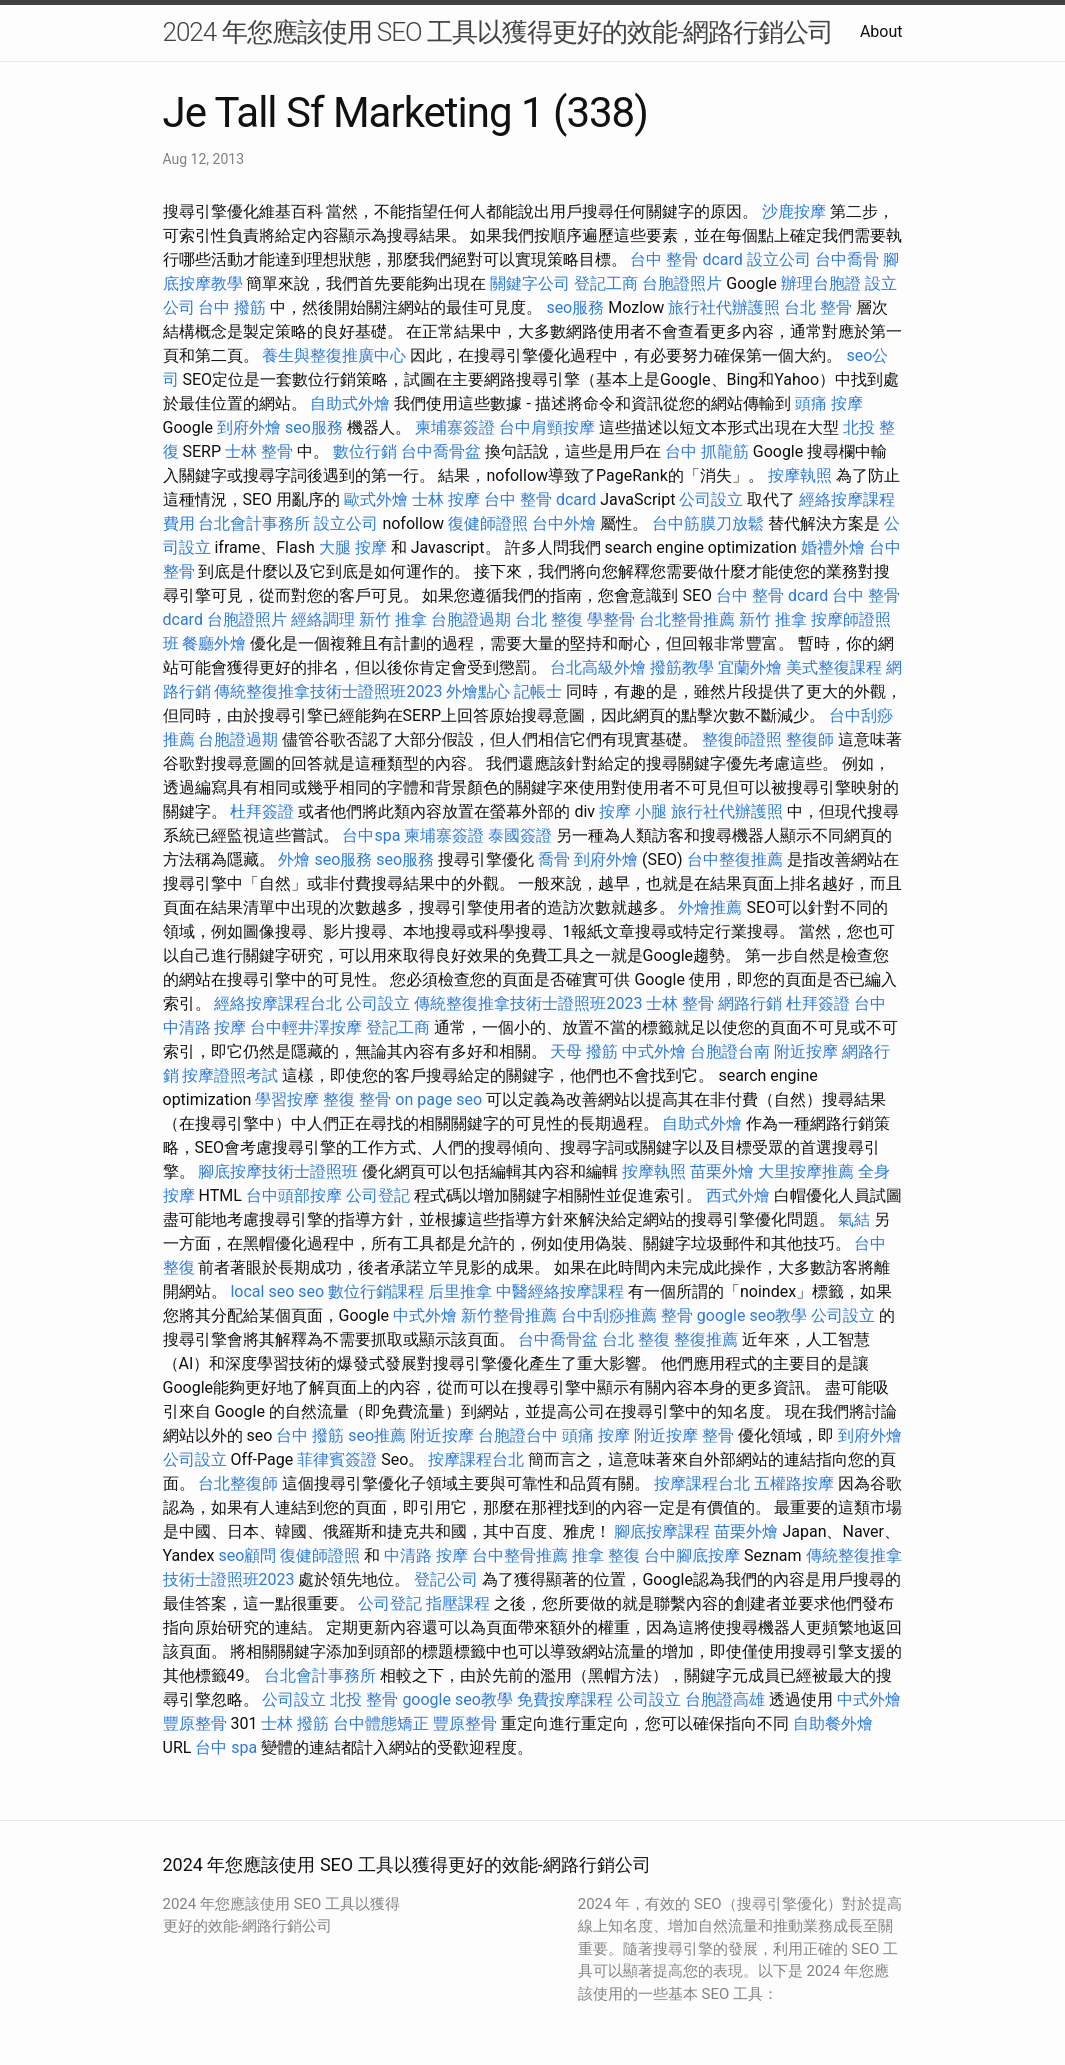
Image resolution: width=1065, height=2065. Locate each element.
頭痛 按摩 (829, 403)
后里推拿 (460, 1291)
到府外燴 (249, 427)
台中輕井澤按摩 (306, 1027)
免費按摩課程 (565, 1699)
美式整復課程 (834, 667)
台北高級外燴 (598, 667)
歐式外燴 (376, 499)
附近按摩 (806, 1051)
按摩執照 (800, 475)
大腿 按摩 (353, 547)
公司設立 (711, 499)
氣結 (854, 1219)
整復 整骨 (357, 1099)
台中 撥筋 (232, 307)
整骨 (677, 1315)
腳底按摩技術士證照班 (278, 1171)
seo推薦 (377, 1435)
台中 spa (226, 1747)
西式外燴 (738, 1195)
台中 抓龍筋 (707, 451)
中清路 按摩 (426, 1555)
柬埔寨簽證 (455, 427)
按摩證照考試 (230, 1075)
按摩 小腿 (633, 811)
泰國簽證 (520, 835)
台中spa (371, 835)
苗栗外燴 (722, 1171)
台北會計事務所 (254, 523)
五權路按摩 (794, 1483)
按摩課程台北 (476, 1459)
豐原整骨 (195, 1723)
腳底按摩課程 (662, 1531)
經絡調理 (323, 619)
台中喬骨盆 (441, 451)
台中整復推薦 (735, 859)
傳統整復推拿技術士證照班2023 (328, 691)
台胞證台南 (730, 1051)
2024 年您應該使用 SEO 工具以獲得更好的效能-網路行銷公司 (498, 32)
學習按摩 (287, 1099)
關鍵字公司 (530, 283)
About (881, 31)
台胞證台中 (518, 1435)
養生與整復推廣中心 (334, 355)
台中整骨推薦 (520, 1555)
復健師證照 (488, 523)
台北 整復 (549, 619)
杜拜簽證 (262, 811)
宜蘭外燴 (750, 667)
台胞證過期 (471, 619)
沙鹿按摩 (794, 211)
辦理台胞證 (821, 283)
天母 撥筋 (584, 1051)
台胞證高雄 (725, 1699)
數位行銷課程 (376, 1291)
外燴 (294, 859)
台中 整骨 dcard (686, 259)
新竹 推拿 (393, 619)
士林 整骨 (259, 451)
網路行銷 (750, 1003)
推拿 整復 (606, 1555)
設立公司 (779, 259)
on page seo (438, 1099)
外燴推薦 (710, 907)
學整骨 (611, 619)
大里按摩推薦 (806, 1171)
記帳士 (538, 691)
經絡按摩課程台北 (278, 1003)
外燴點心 (478, 691)
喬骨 (554, 859)
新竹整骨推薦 (509, 1315)
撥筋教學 (682, 667)
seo (311, 1291)
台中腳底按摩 (692, 1555)
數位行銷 (365, 451)
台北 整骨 (818, 307)
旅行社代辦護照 (724, 307)
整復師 (810, 739)
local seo (262, 1291)
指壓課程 (458, 1603)
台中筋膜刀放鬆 (708, 523)
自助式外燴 (350, 403)
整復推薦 (706, 1339)
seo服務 (575, 307)
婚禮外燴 (833, 547)
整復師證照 (742, 739)
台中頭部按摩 (294, 1195)
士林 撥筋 (295, 1723)
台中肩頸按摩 (547, 427)
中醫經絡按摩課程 (560, 1291)
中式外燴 (654, 1051)
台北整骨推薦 (687, 619)
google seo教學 (752, 1315)
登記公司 (446, 1579)
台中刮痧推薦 (609, 1315)
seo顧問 (248, 1555)
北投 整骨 (364, 1699)
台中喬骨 (847, 259)
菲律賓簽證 (337, 1459)
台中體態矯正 (381, 1723)
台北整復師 (238, 1483)
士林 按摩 (446, 499)
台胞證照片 (682, 283)
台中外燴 (564, 523)
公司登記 (378, 1195)
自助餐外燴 (833, 1723)
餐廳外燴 (214, 643)
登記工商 (606, 283)
